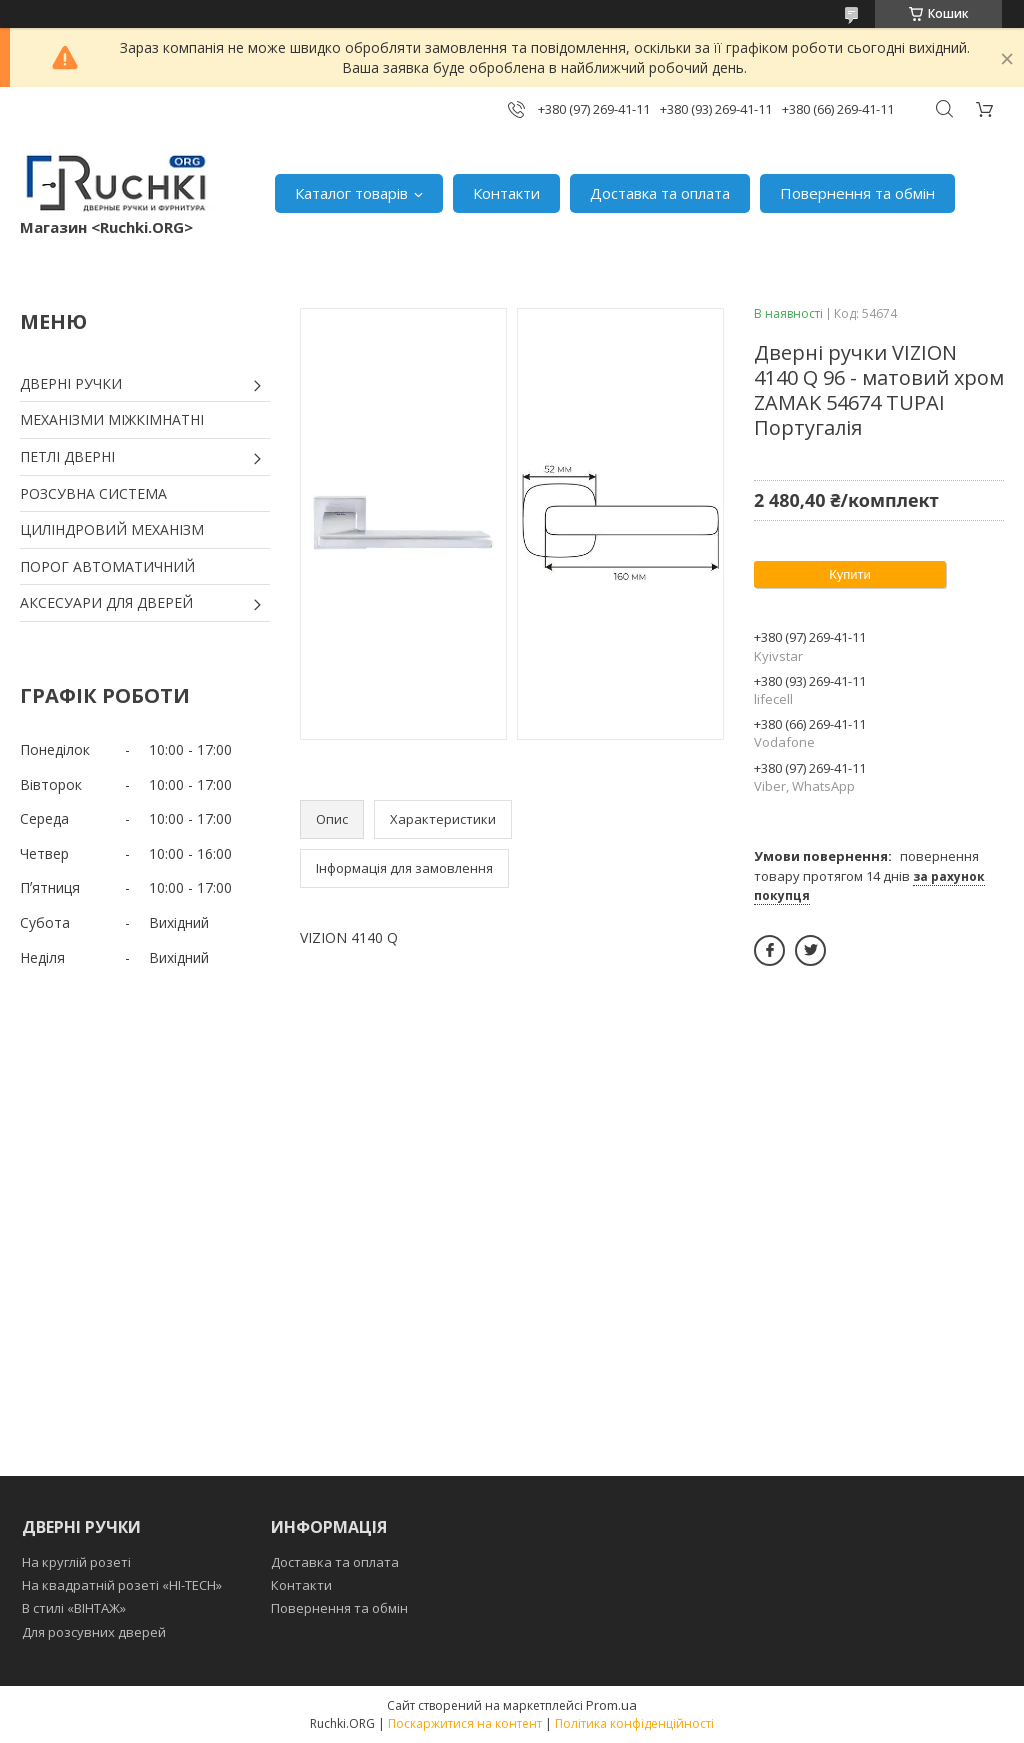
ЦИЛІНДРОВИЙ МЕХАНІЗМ (112, 529)
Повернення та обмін (857, 193)
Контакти (506, 193)
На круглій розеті (76, 1562)
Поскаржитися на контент (465, 1723)
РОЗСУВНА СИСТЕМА (93, 493)
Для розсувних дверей (94, 1632)
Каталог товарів (351, 193)
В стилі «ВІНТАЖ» (74, 1608)
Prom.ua (611, 1705)
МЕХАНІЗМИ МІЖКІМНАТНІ (112, 419)
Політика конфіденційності (634, 1723)
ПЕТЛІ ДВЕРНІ (67, 456)
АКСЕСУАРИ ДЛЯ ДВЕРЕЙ (106, 602)
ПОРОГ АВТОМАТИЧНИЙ (107, 566)
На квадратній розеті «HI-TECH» (122, 1585)
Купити (850, 574)
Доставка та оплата (660, 193)
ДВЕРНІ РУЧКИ (71, 383)
